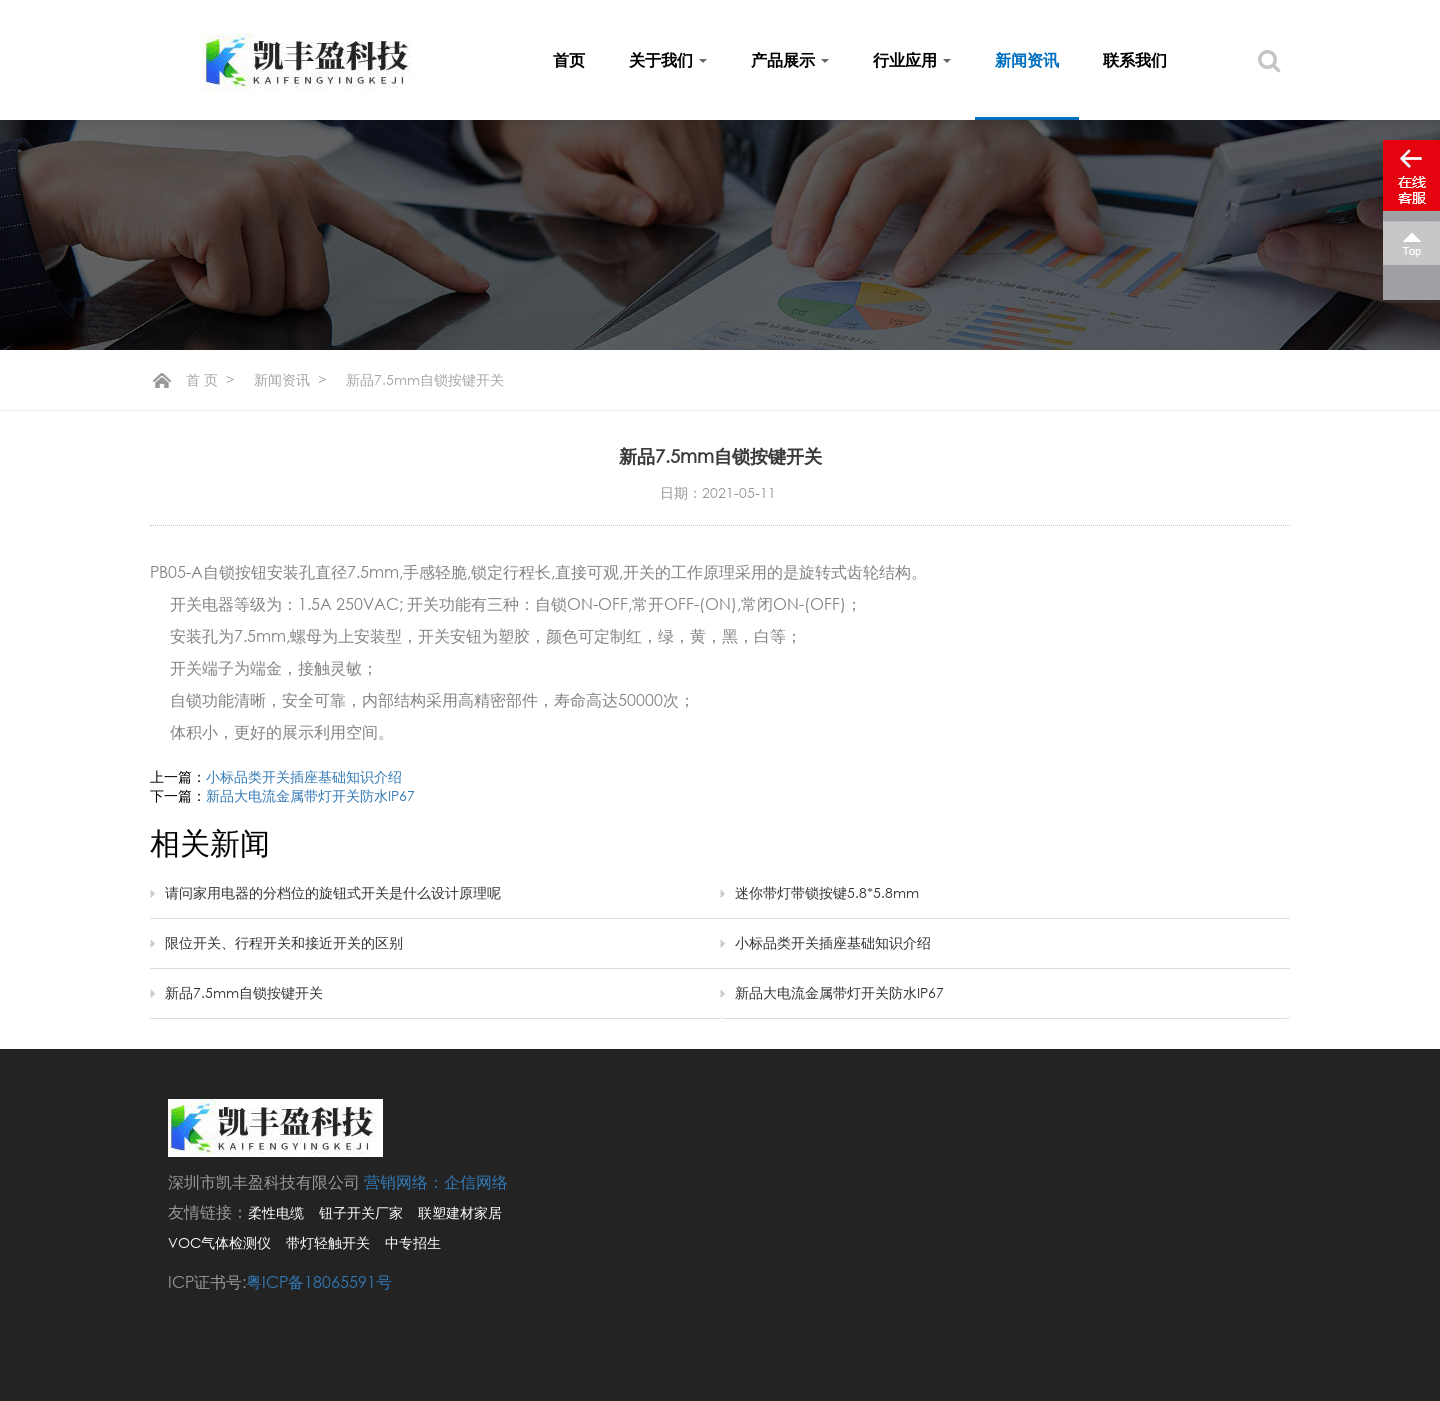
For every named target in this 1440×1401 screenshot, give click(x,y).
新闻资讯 (1027, 60)
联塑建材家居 (460, 1212)
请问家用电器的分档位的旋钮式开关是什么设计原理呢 (333, 892)
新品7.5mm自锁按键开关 (244, 992)
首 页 (202, 379)
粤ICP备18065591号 (319, 1282)
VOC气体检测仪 (219, 1242)
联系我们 (1135, 60)
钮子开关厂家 (361, 1212)
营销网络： (404, 1182)
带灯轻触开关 (328, 1242)
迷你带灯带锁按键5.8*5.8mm (827, 892)
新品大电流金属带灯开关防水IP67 (310, 795)
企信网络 (476, 1182)
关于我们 (668, 60)
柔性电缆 (276, 1212)
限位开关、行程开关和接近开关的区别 (284, 942)
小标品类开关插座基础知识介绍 (304, 776)
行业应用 (912, 60)
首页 (569, 60)
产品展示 (790, 60)
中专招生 (413, 1242)
